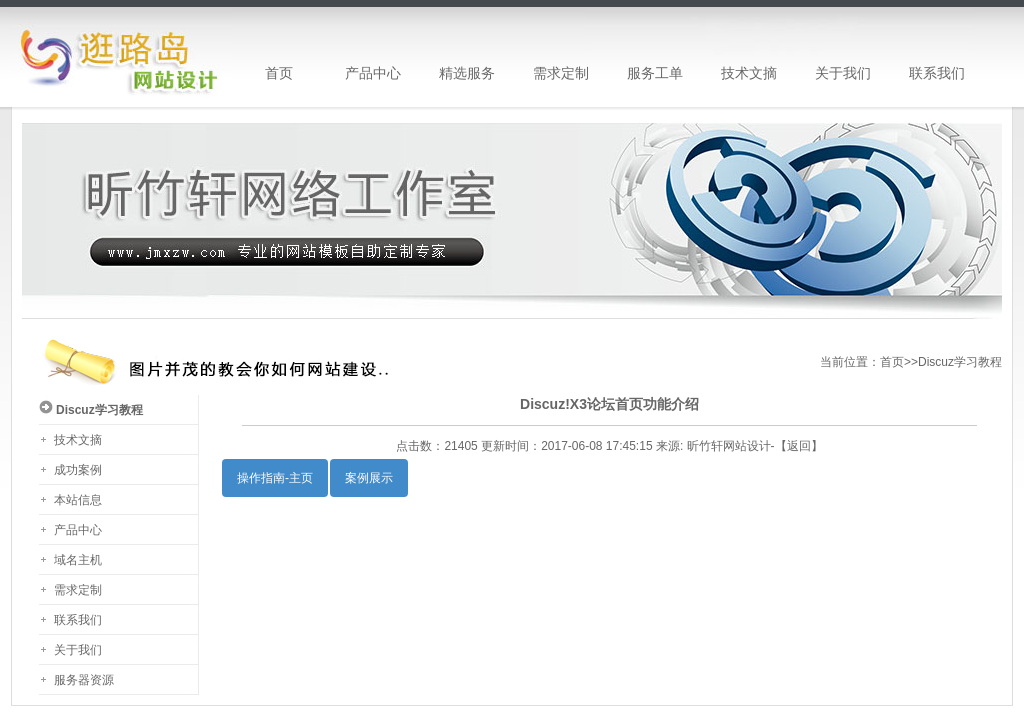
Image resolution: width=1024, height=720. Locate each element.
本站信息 (78, 500)
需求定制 (78, 590)
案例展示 (369, 478)
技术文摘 (78, 440)
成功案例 (78, 470)
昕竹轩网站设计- (731, 446)
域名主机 (78, 560)
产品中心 (78, 530)
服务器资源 (84, 680)
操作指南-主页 (275, 478)
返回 (799, 446)
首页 (892, 362)
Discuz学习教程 (960, 362)
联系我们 (78, 620)
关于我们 (78, 650)
